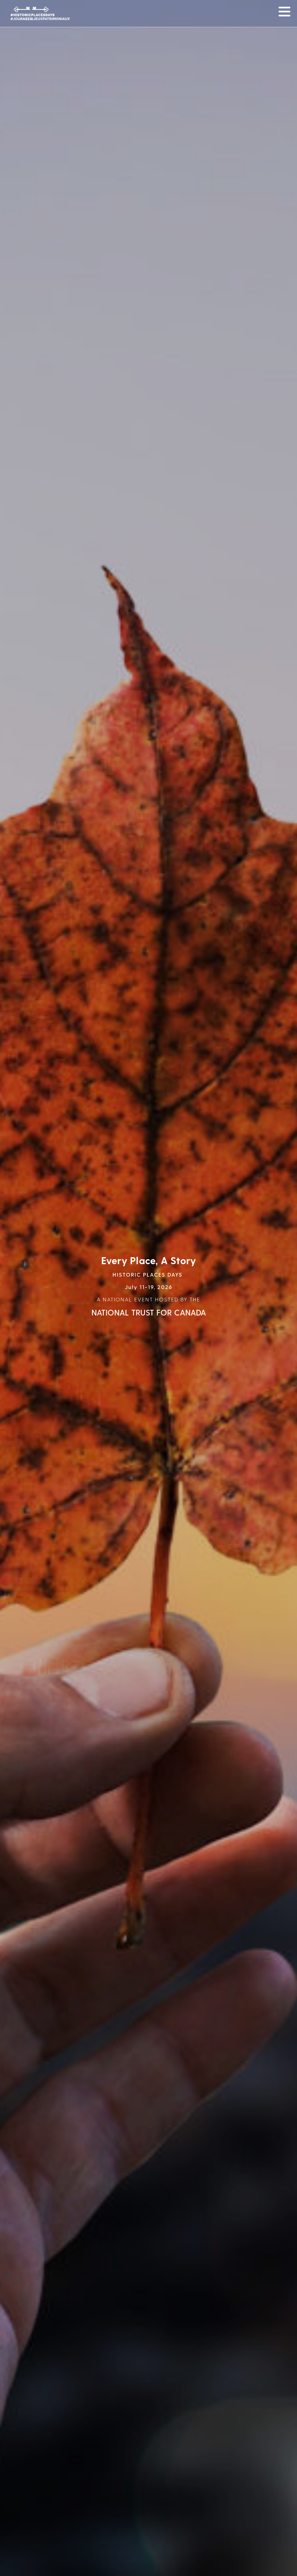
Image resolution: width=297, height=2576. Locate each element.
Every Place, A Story (148, 1260)
